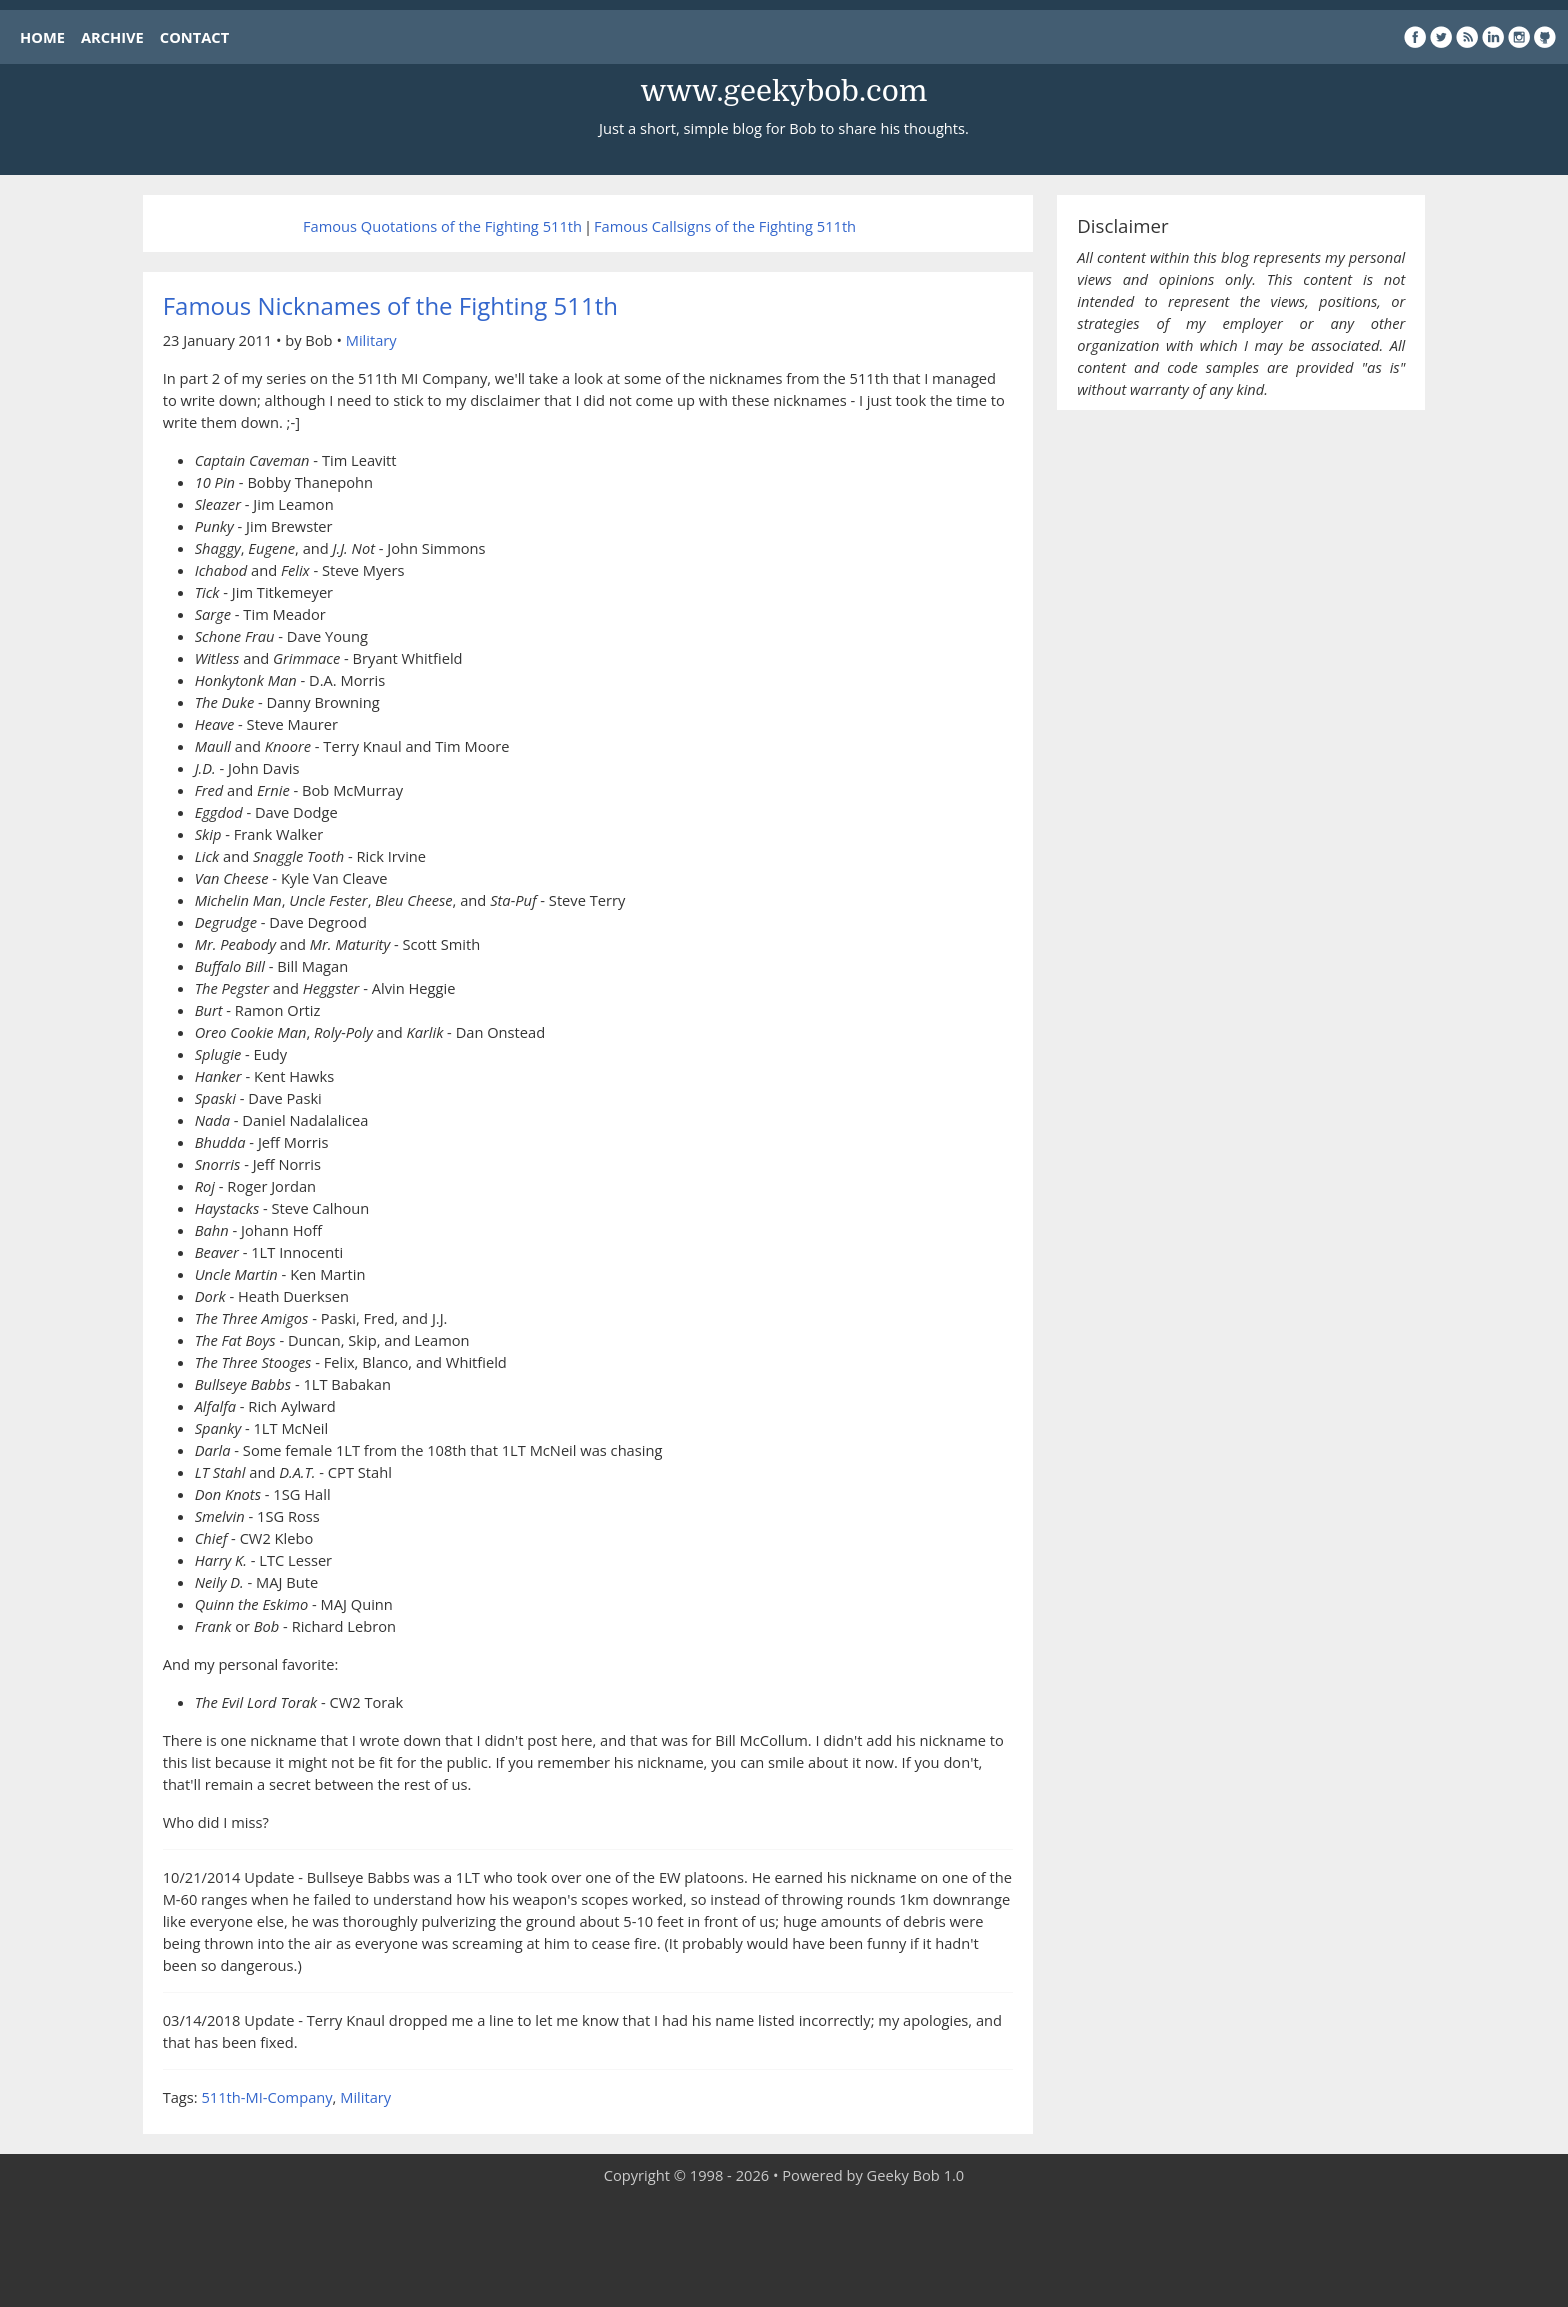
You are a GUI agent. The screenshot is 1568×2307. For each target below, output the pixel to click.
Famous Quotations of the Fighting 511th (442, 226)
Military (371, 340)
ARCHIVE (112, 37)
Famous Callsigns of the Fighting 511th (725, 226)
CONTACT (194, 37)
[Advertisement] (784, 2247)
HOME (42, 37)
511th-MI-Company (266, 2097)
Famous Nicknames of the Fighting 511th (390, 305)
